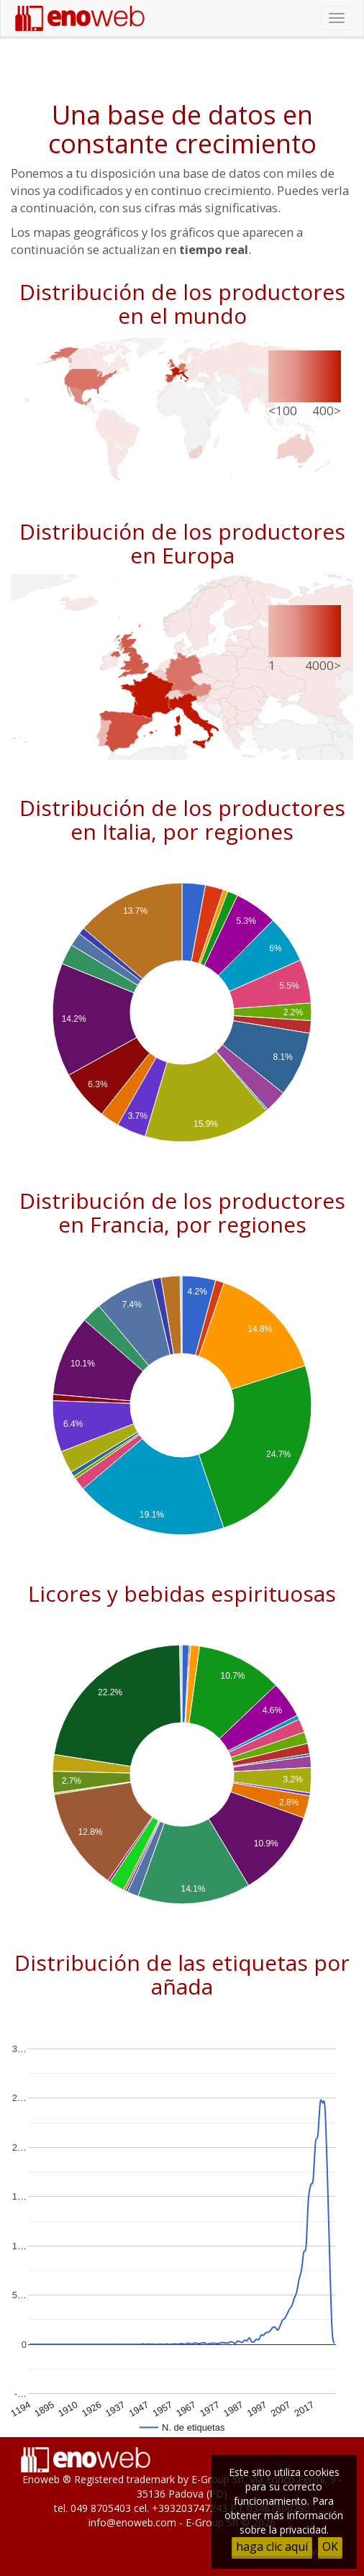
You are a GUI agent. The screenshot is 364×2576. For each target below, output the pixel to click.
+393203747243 (189, 2508)
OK (330, 2546)
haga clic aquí (272, 2546)
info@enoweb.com (132, 2522)
